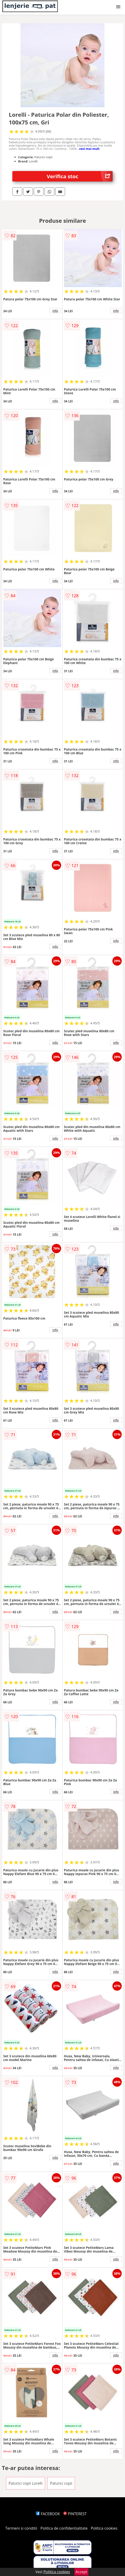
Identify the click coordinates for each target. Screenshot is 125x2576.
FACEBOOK (48, 2513)
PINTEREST (75, 2513)
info (55, 311)
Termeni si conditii (21, 2528)
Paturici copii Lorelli (25, 2483)
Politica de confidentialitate (64, 2528)
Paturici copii (61, 2483)
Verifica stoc (80, 176)
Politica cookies (104, 2528)
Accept (81, 2571)
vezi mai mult (89, 149)
